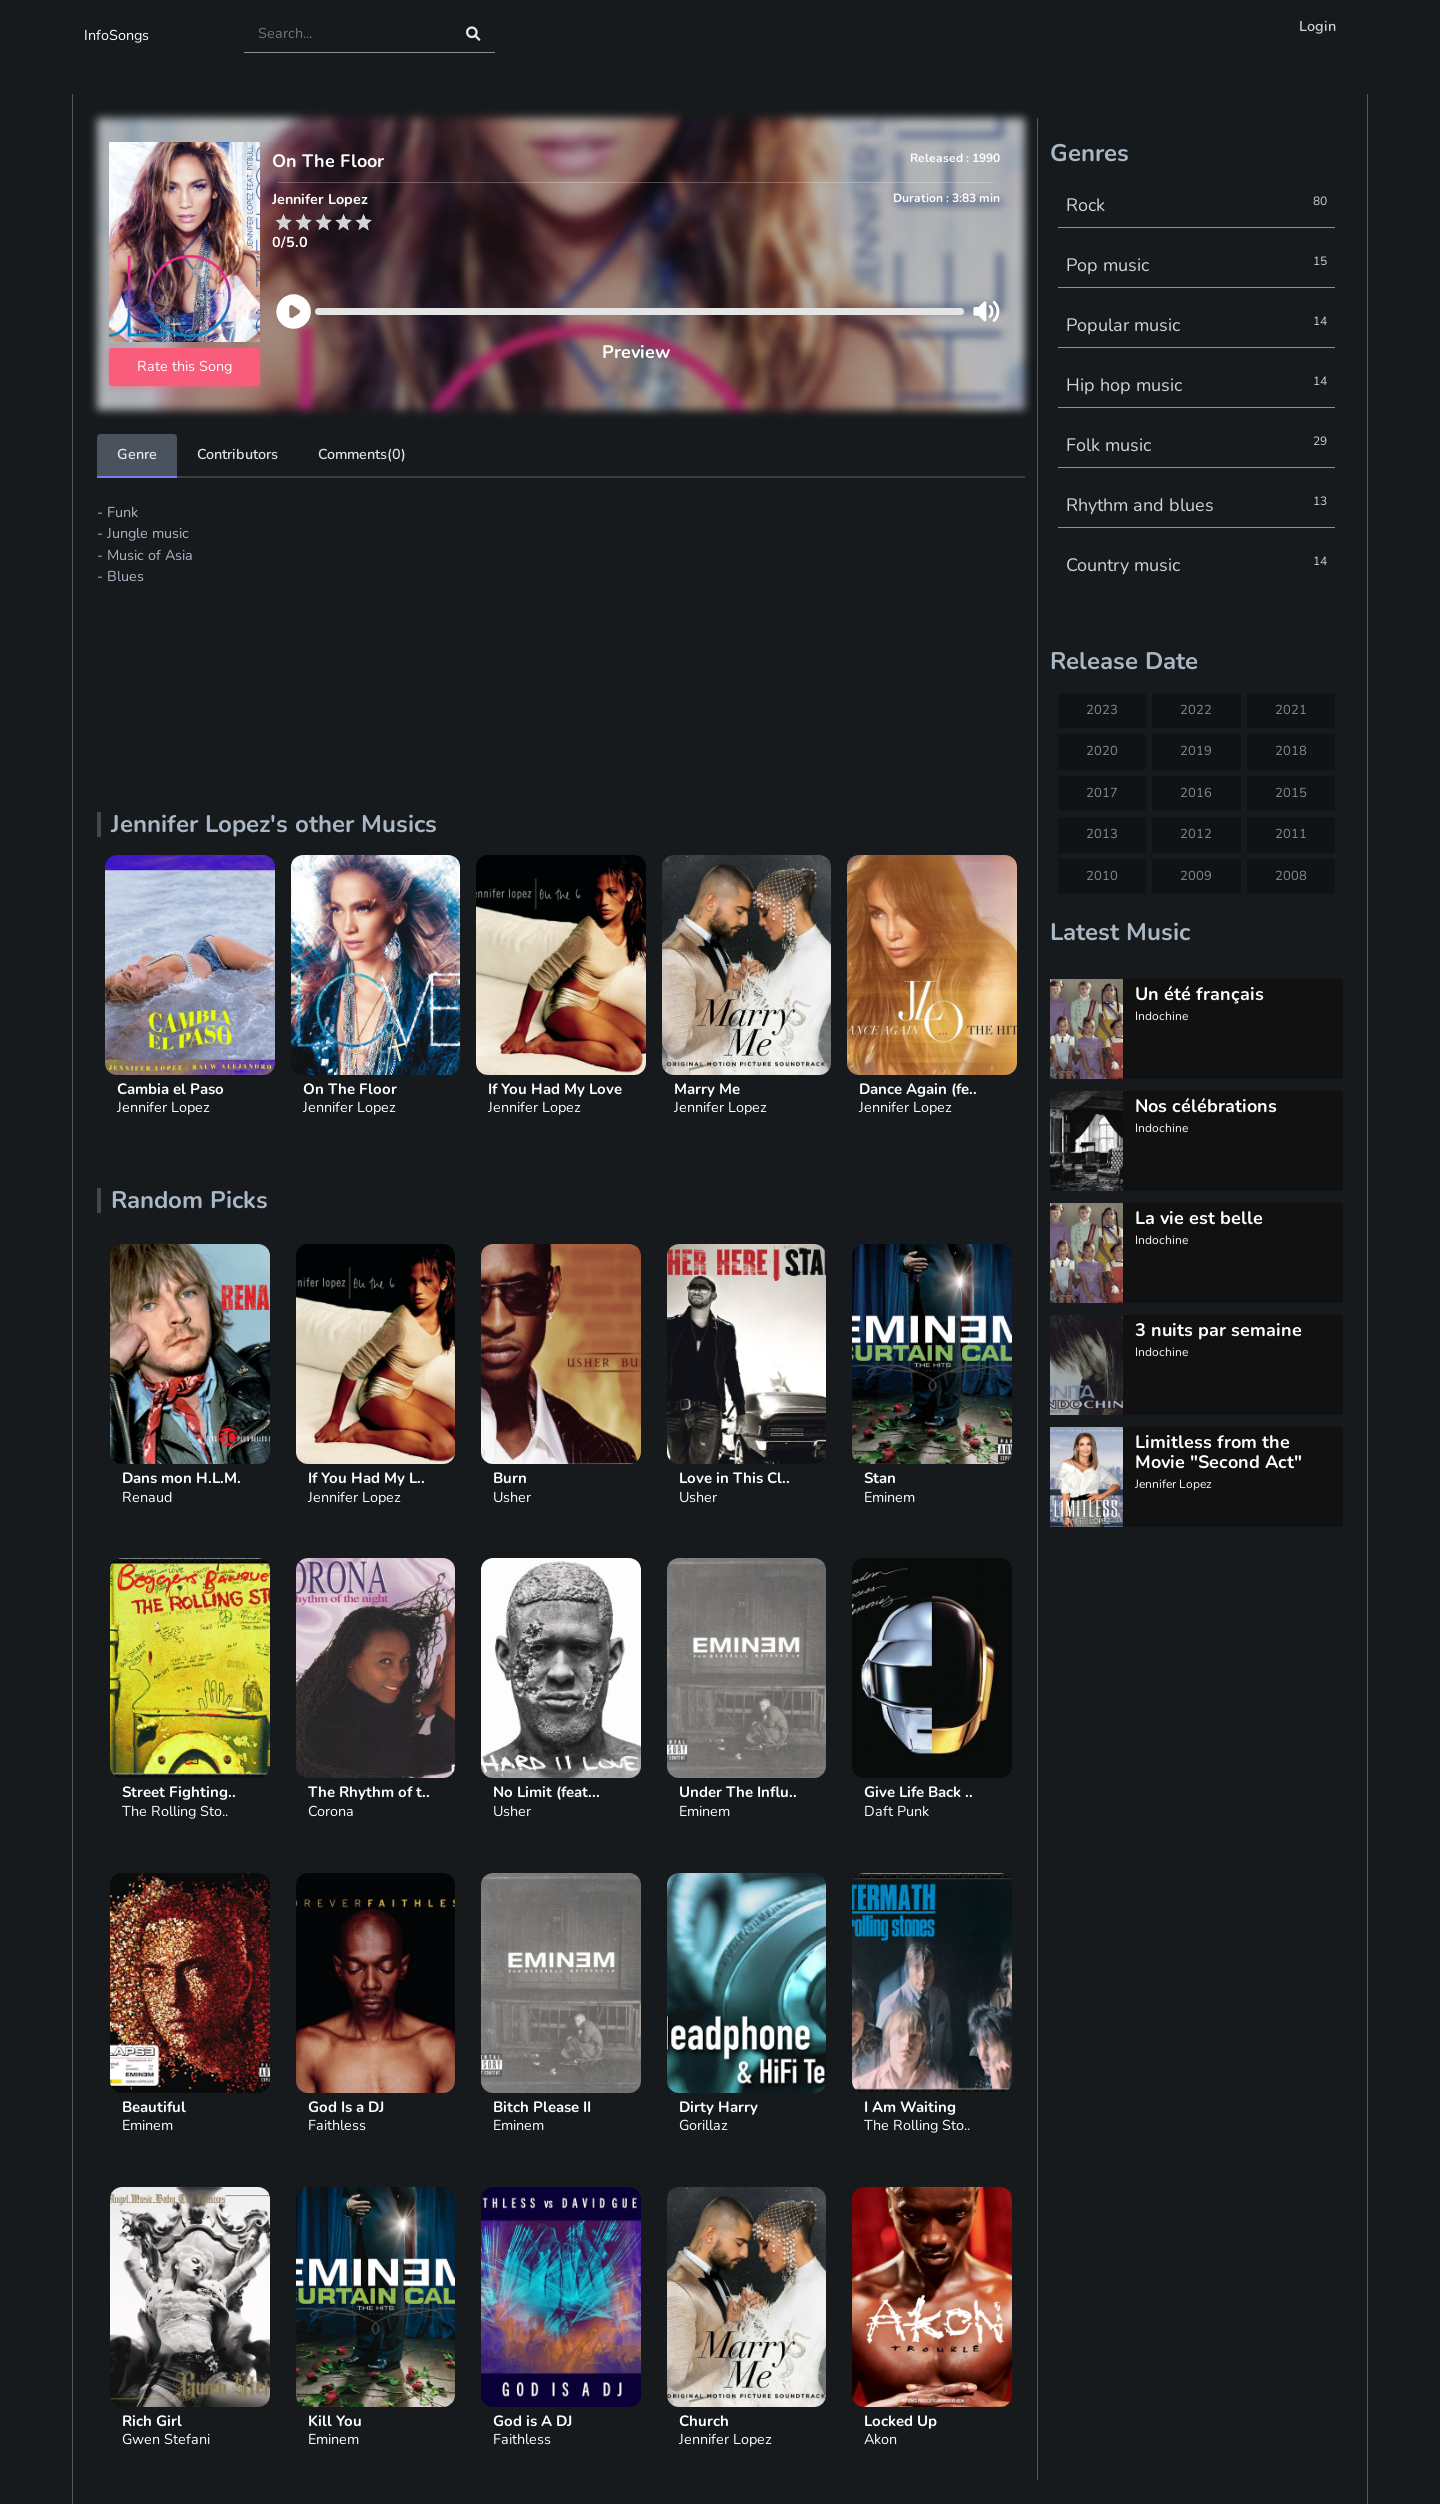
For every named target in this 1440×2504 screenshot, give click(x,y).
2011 (1291, 834)
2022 (1196, 710)
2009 (1196, 876)
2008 (1291, 876)
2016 (1196, 793)
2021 (1291, 710)
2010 (1102, 876)
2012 (1196, 834)
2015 (1291, 793)
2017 (1102, 793)
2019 (1196, 751)
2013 (1102, 834)
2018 (1291, 751)
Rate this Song (184, 366)
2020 (1102, 751)
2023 (1102, 710)
